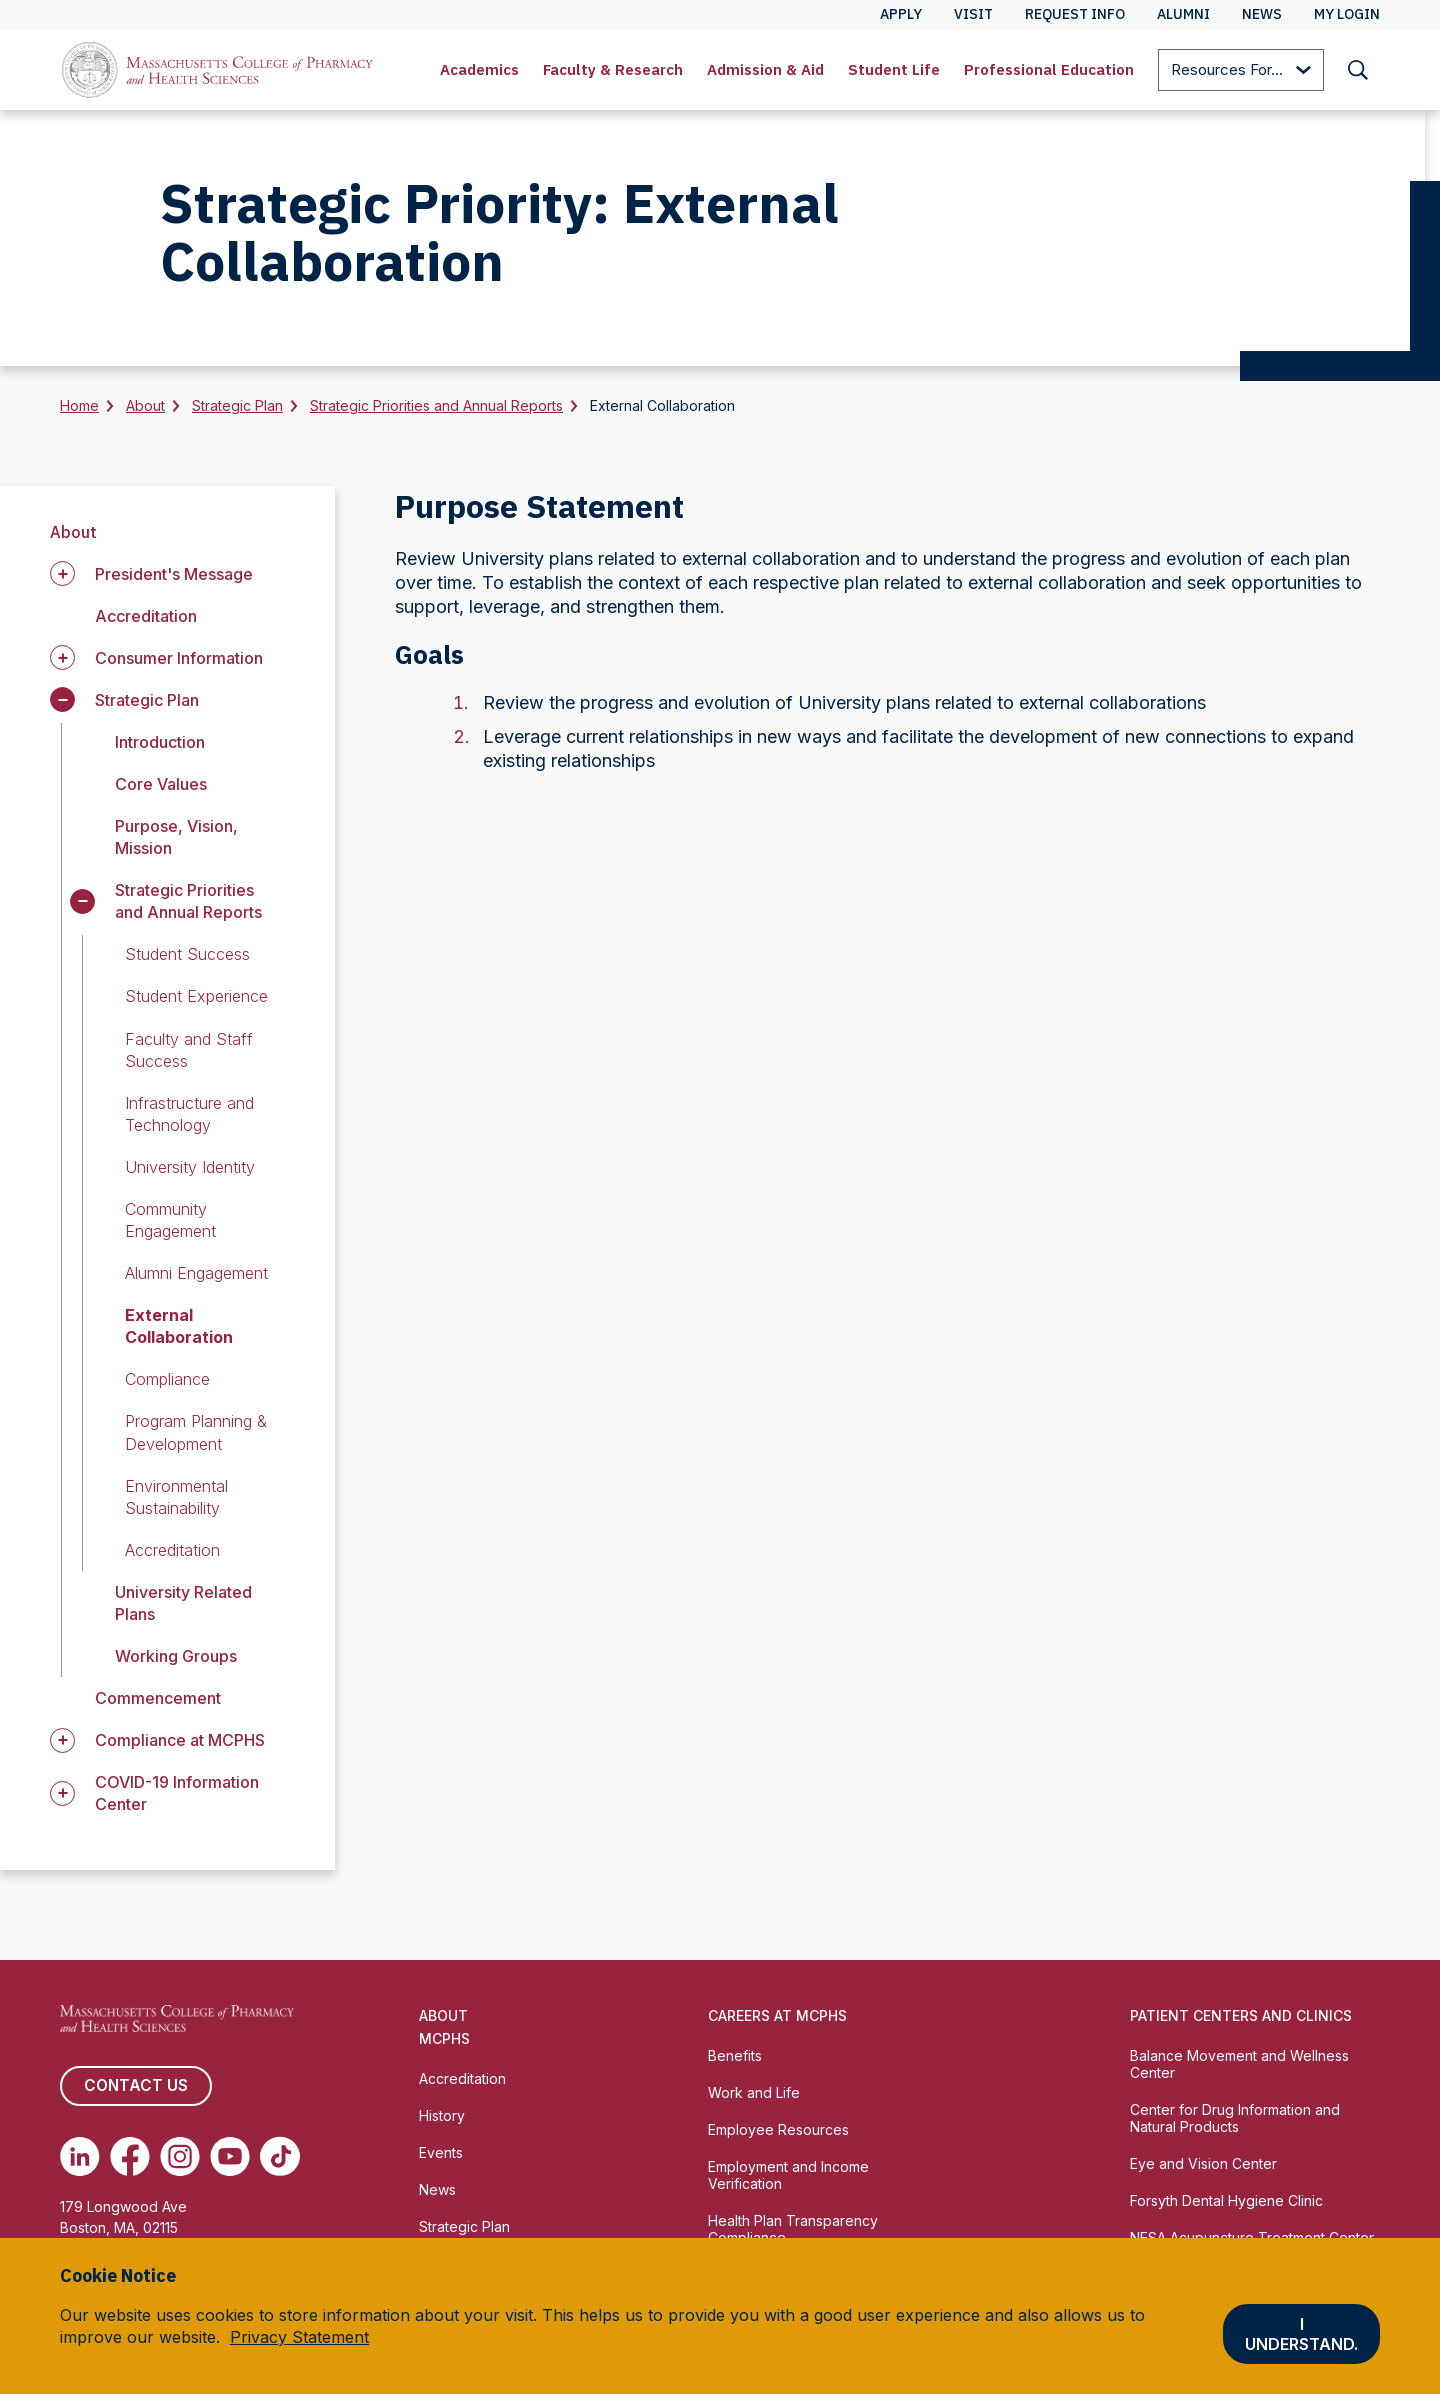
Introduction (160, 742)
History (442, 2115)
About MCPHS (444, 2027)
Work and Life (754, 2092)
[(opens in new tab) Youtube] (230, 2156)
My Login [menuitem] (1347, 14)
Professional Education (1049, 69)
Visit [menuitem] (973, 14)
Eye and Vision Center (1203, 2163)
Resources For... (1241, 71)
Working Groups (176, 1656)
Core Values (161, 784)
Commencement (158, 1698)
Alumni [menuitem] (1183, 14)
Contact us (135, 2086)
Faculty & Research (613, 69)
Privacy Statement (299, 2337)
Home (79, 405)
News (437, 2189)
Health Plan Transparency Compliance (793, 2229)
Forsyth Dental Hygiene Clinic (1226, 2200)
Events (441, 2152)
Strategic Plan (237, 405)
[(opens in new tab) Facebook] (130, 2156)
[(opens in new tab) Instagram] (180, 2156)
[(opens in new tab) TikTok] (280, 2156)
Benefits (735, 2055)
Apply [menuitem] (901, 14)
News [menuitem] (1262, 14)
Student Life (894, 69)
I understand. (1301, 2334)
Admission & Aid (765, 69)
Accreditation (146, 616)
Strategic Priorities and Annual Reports (436, 405)
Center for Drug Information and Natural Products (1235, 2118)
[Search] (1358, 70)
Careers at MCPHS (777, 2015)
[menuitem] (479, 70)
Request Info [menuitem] (1075, 14)
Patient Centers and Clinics (1241, 2015)
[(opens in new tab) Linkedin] (80, 2156)
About (145, 405)
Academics (479, 69)
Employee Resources (778, 2129)
